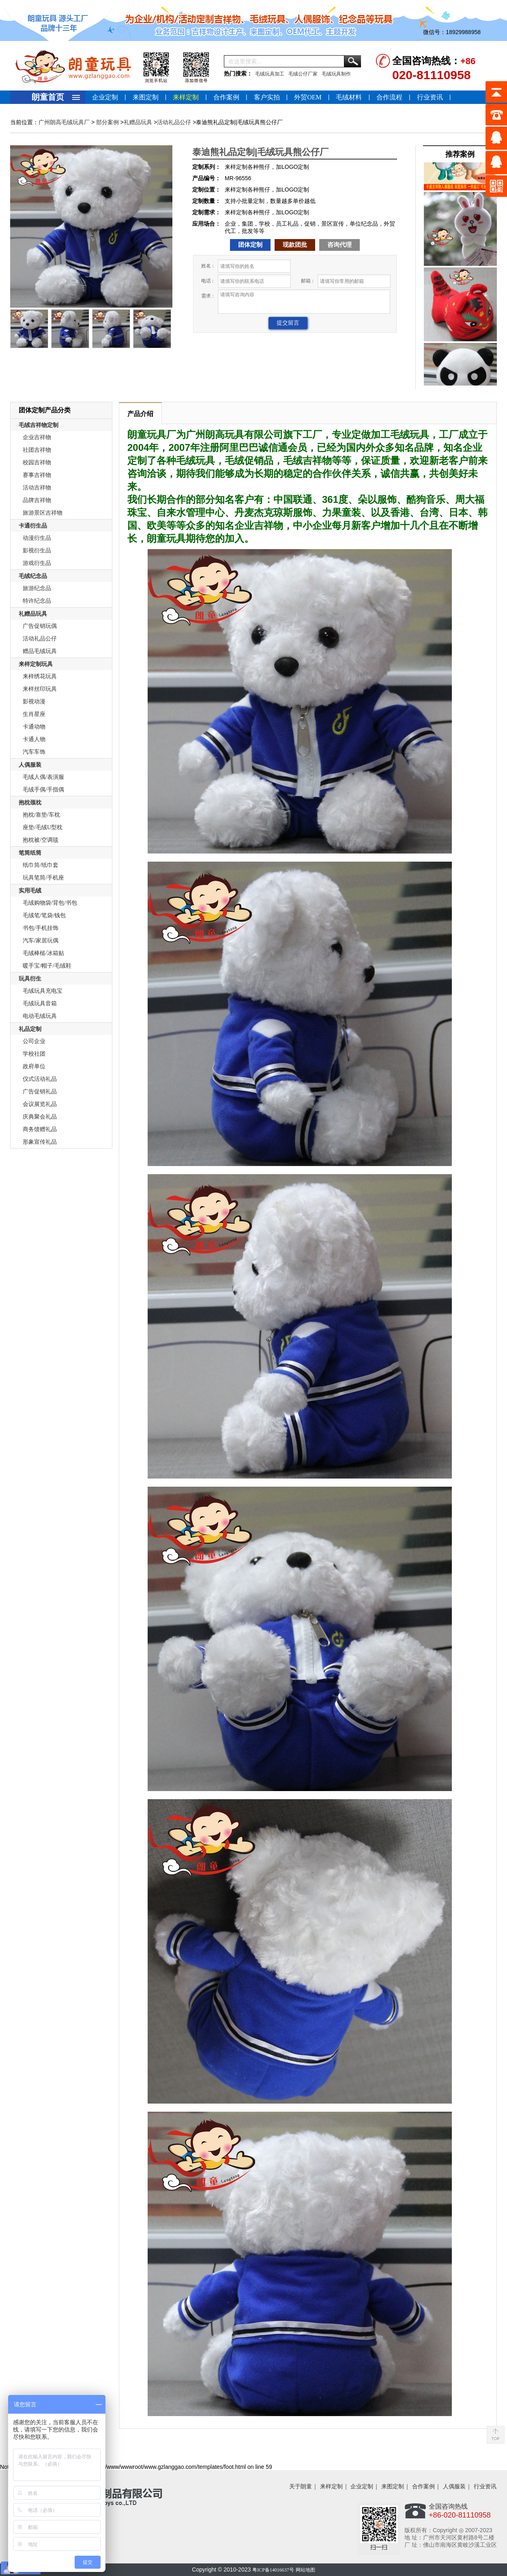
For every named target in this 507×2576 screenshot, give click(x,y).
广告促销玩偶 (40, 626)
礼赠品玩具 (138, 122)
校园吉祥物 (37, 462)
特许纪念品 (37, 601)
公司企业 (34, 1041)
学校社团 (34, 1054)
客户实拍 (267, 97)
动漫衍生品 (37, 538)
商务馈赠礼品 (40, 1129)
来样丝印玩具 (40, 689)
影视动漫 (34, 701)
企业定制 (105, 97)
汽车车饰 (34, 752)
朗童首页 (48, 97)
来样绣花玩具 (40, 676)
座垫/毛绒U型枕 (42, 827)
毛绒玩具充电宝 (42, 991)
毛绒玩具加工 (269, 74)
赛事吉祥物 (37, 475)
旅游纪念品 (37, 588)
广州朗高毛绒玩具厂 (64, 122)
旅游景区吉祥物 (42, 513)
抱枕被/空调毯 (40, 840)
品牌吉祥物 (37, 500)
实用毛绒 (30, 891)
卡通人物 (34, 739)
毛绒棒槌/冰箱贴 (43, 953)
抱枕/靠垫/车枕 (41, 815)
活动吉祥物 (37, 488)
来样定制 (186, 97)
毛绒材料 (349, 97)
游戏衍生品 (37, 563)
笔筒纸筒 (30, 853)
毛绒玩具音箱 (40, 1003)
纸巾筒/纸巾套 (40, 865)
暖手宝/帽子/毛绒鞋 (47, 966)
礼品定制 (30, 1029)
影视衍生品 (37, 551)
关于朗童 (300, 2486)
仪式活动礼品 (40, 1079)
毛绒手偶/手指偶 (43, 790)
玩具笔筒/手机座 (43, 878)
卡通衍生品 (33, 526)
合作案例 (226, 97)
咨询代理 (339, 244)
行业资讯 (430, 97)
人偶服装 (30, 765)
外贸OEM (308, 97)
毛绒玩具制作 (336, 74)
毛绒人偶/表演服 (43, 777)
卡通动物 (34, 727)
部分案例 (107, 122)
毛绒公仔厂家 (303, 74)
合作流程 (389, 97)
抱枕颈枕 (30, 803)
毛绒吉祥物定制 (38, 425)
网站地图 (305, 2570)
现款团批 (295, 244)
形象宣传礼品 (40, 1142)
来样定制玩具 (36, 664)
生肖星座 (34, 714)
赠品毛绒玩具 (40, 651)
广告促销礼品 (40, 1092)
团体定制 (250, 244)
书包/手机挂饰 (40, 928)
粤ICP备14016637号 (273, 2570)
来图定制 (146, 97)
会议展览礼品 (40, 1104)
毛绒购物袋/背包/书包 (50, 903)
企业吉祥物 (37, 437)
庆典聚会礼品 (40, 1117)
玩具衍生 (30, 979)
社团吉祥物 (37, 450)
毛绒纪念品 (33, 576)
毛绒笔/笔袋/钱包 (44, 915)
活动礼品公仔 (174, 122)
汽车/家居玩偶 (40, 941)
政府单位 (34, 1066)
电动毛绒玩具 (40, 1016)
